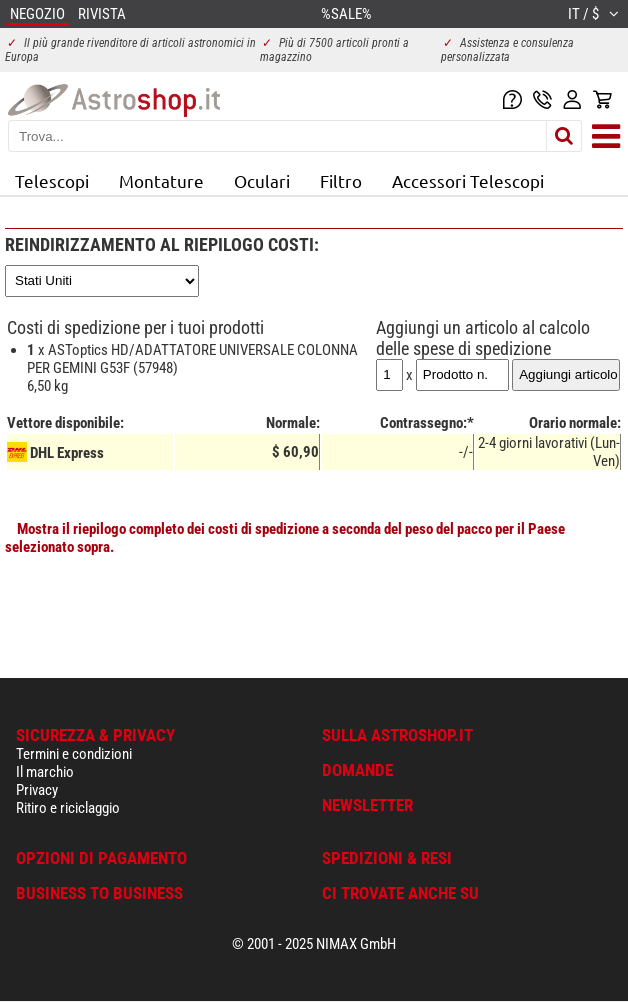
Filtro (341, 180)
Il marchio (45, 772)
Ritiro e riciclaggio (68, 808)
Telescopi (52, 180)
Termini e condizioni (74, 754)
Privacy (37, 790)
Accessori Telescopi (468, 180)
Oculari (262, 180)
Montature (161, 180)
